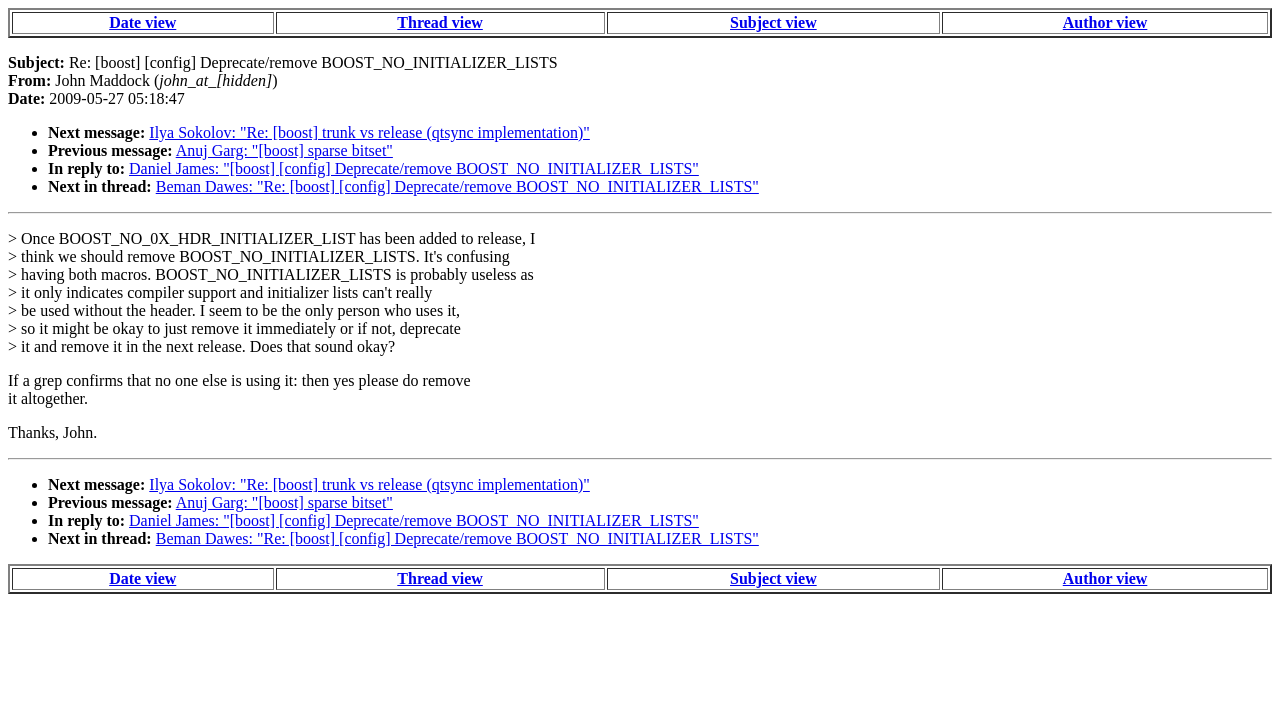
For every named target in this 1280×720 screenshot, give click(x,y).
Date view (142, 22)
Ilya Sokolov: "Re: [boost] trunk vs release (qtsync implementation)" (369, 132)
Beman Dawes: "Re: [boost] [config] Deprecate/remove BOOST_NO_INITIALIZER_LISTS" (457, 186)
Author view (1105, 22)
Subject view (773, 22)
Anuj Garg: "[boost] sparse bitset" (284, 150)
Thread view (439, 22)
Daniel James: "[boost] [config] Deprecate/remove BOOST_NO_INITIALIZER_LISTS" (414, 168)
